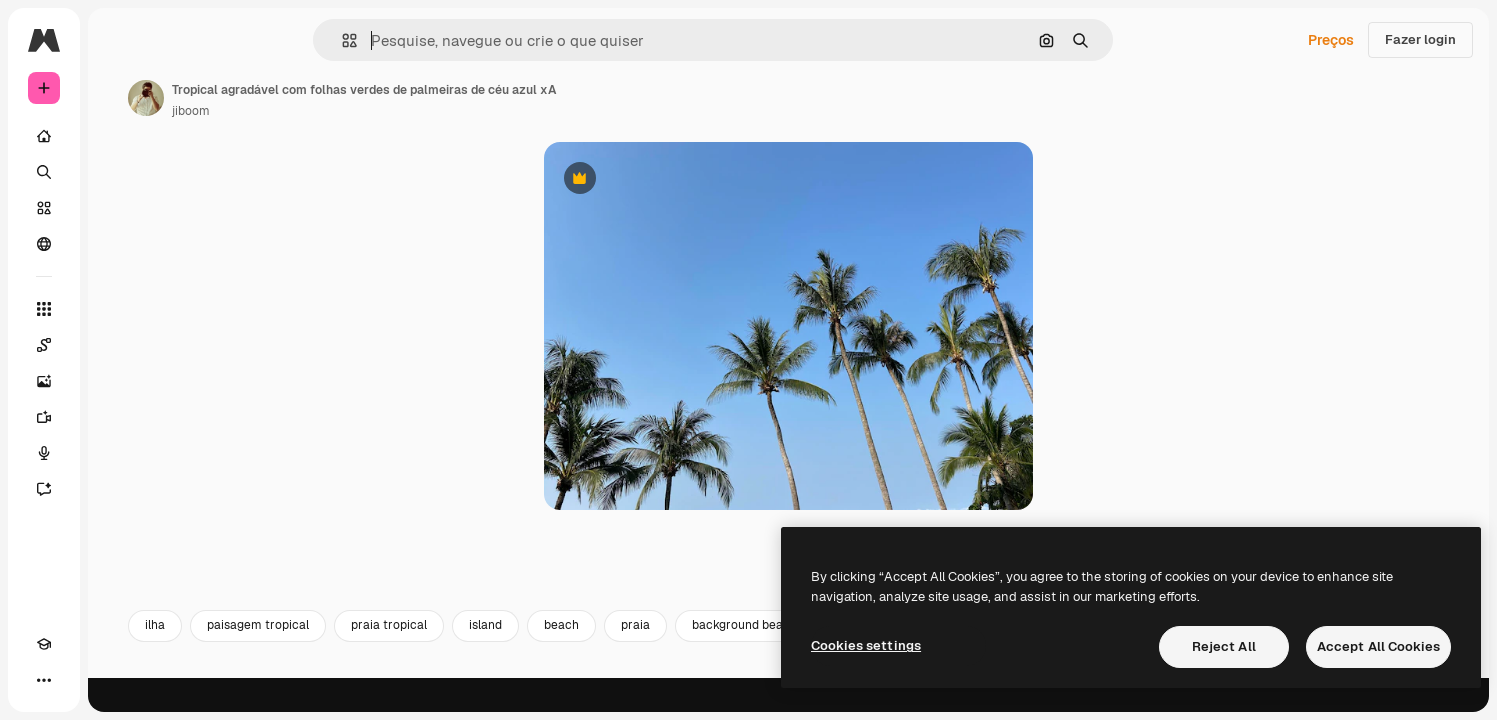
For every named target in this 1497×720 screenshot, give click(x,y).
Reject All (1224, 646)
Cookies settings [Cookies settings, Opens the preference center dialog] (866, 645)
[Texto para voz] (120, 453)
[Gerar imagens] (120, 381)
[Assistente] (120, 489)
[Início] (120, 136)
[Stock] (120, 208)
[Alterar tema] (80, 680)
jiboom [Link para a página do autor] (343, 111)
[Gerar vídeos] (120, 417)
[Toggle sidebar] (196, 40)
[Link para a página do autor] (298, 98)
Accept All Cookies (1378, 646)
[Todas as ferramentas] (120, 309)
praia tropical (541, 658)
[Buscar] (120, 172)
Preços (1331, 40)
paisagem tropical (410, 658)
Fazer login (1420, 39)
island (637, 658)
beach (713, 658)
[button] (417, 40)
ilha (307, 658)
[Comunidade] (120, 244)
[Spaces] (120, 345)
